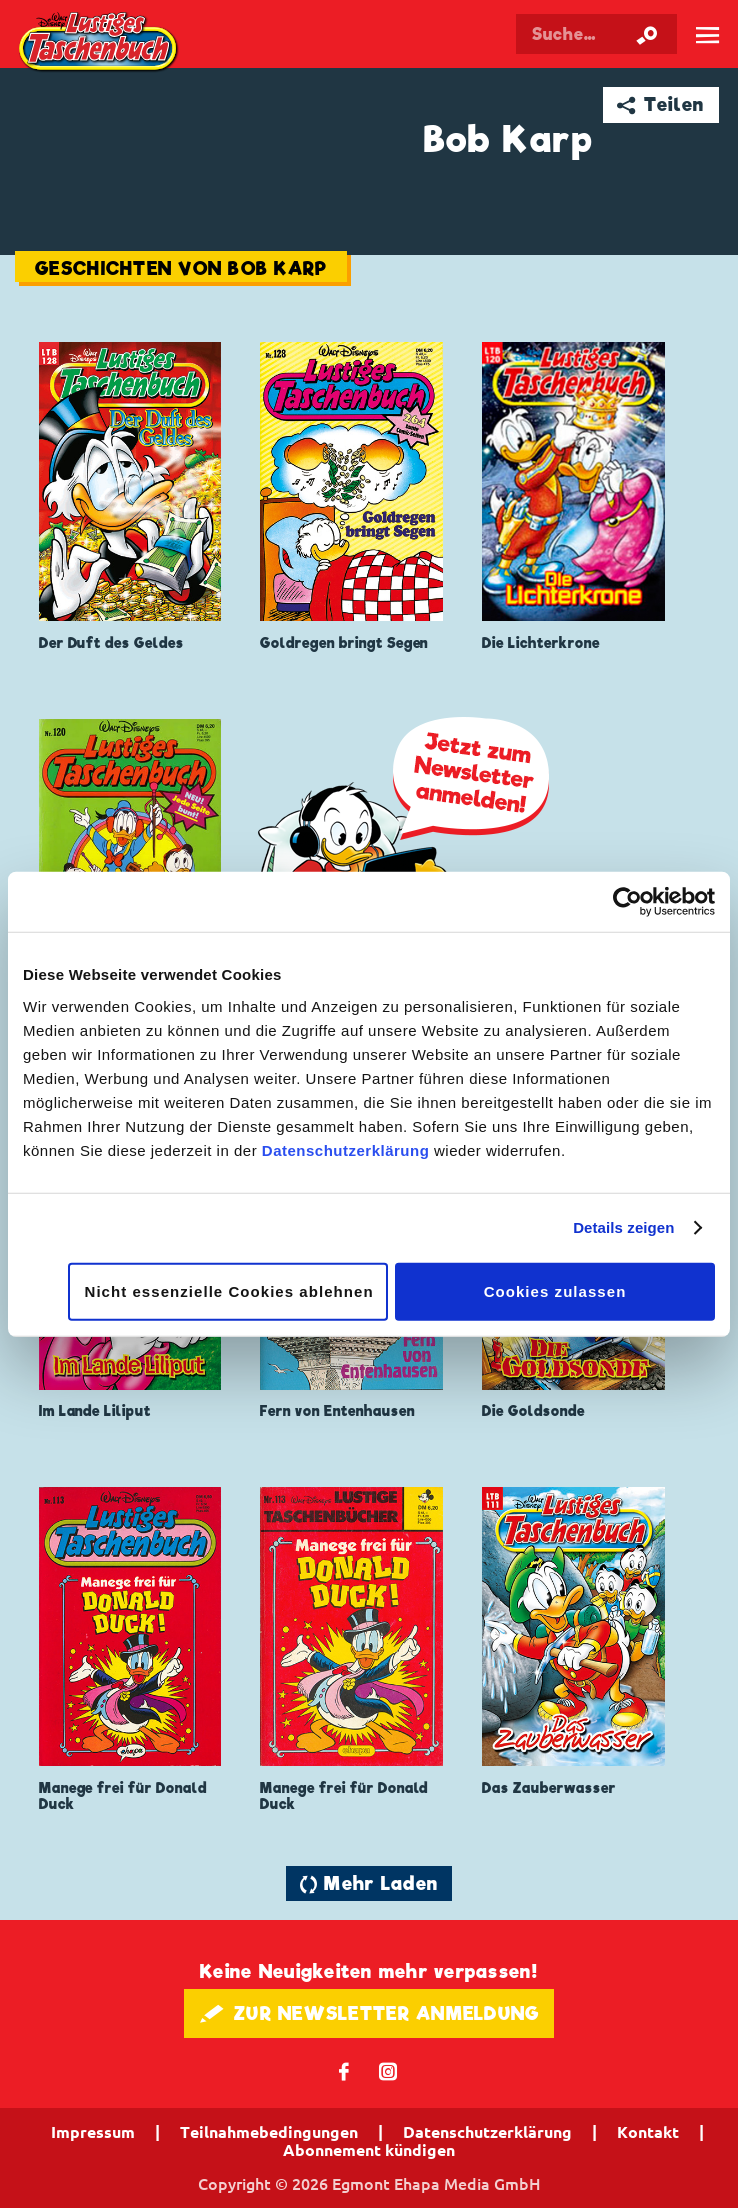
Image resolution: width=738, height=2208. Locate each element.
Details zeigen (623, 1227)
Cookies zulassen (555, 1290)
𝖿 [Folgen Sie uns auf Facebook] (344, 2070)
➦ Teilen (660, 104)
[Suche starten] (647, 34)
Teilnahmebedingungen (269, 2132)
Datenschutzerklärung (346, 1149)
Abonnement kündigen (369, 2150)
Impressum (93, 2132)
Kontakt (648, 2132)
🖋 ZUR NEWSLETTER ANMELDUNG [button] (369, 2013)
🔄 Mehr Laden (369, 1883)
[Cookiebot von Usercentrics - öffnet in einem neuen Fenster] (627, 902)
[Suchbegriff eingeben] (596, 34)
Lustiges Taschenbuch (99, 43)
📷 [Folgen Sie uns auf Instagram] (388, 2070)
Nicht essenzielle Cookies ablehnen (229, 1290)
